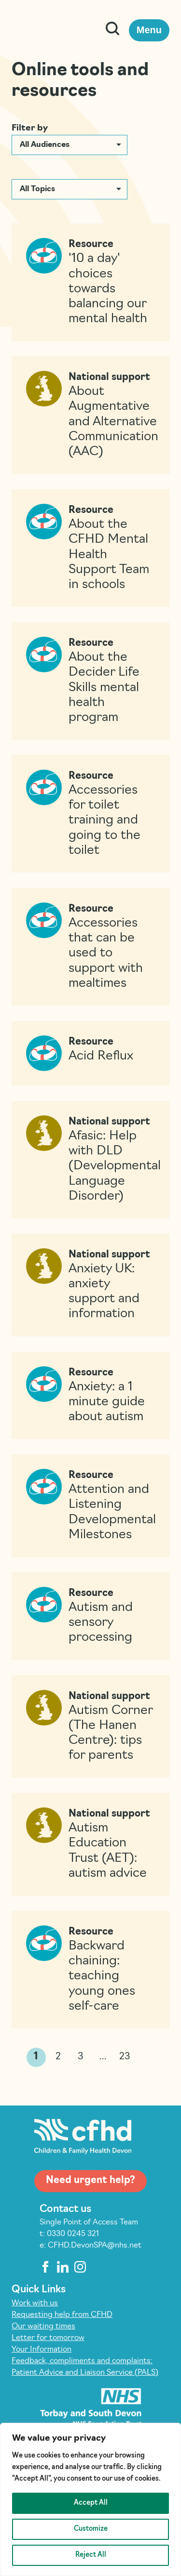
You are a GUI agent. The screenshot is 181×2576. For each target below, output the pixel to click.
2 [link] (58, 2057)
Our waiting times (43, 2326)
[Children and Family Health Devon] (51, 30)
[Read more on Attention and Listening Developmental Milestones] (90, 1505)
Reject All (90, 2555)
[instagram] (80, 2267)
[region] (90, 2499)
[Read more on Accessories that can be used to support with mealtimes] (90, 947)
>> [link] (145, 2058)
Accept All (91, 2503)
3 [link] (81, 2057)
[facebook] (45, 2267)
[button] (69, 145)
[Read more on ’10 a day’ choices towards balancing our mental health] (90, 282)
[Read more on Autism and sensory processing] (90, 1616)
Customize (91, 2529)
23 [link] (124, 2057)
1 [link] (36, 2057)
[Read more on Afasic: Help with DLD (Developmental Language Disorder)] (90, 1159)
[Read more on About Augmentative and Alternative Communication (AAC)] (90, 415)
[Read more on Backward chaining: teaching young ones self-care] (90, 1969)
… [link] (102, 2057)
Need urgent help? (90, 2180)
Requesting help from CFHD (62, 2315)
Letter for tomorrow (48, 2338)
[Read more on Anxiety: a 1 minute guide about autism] (90, 1395)
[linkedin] (63, 2267)
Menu (149, 30)
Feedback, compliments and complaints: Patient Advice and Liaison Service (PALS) (85, 2367)
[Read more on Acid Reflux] (90, 1053)
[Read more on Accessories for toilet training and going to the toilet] (90, 814)
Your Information (41, 2350)
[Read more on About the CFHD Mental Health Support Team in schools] (90, 548)
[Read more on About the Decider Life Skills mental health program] (90, 681)
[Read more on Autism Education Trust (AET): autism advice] (90, 1844)
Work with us (35, 2303)
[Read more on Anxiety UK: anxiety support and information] (90, 1285)
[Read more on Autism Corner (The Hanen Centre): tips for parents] (90, 1726)
